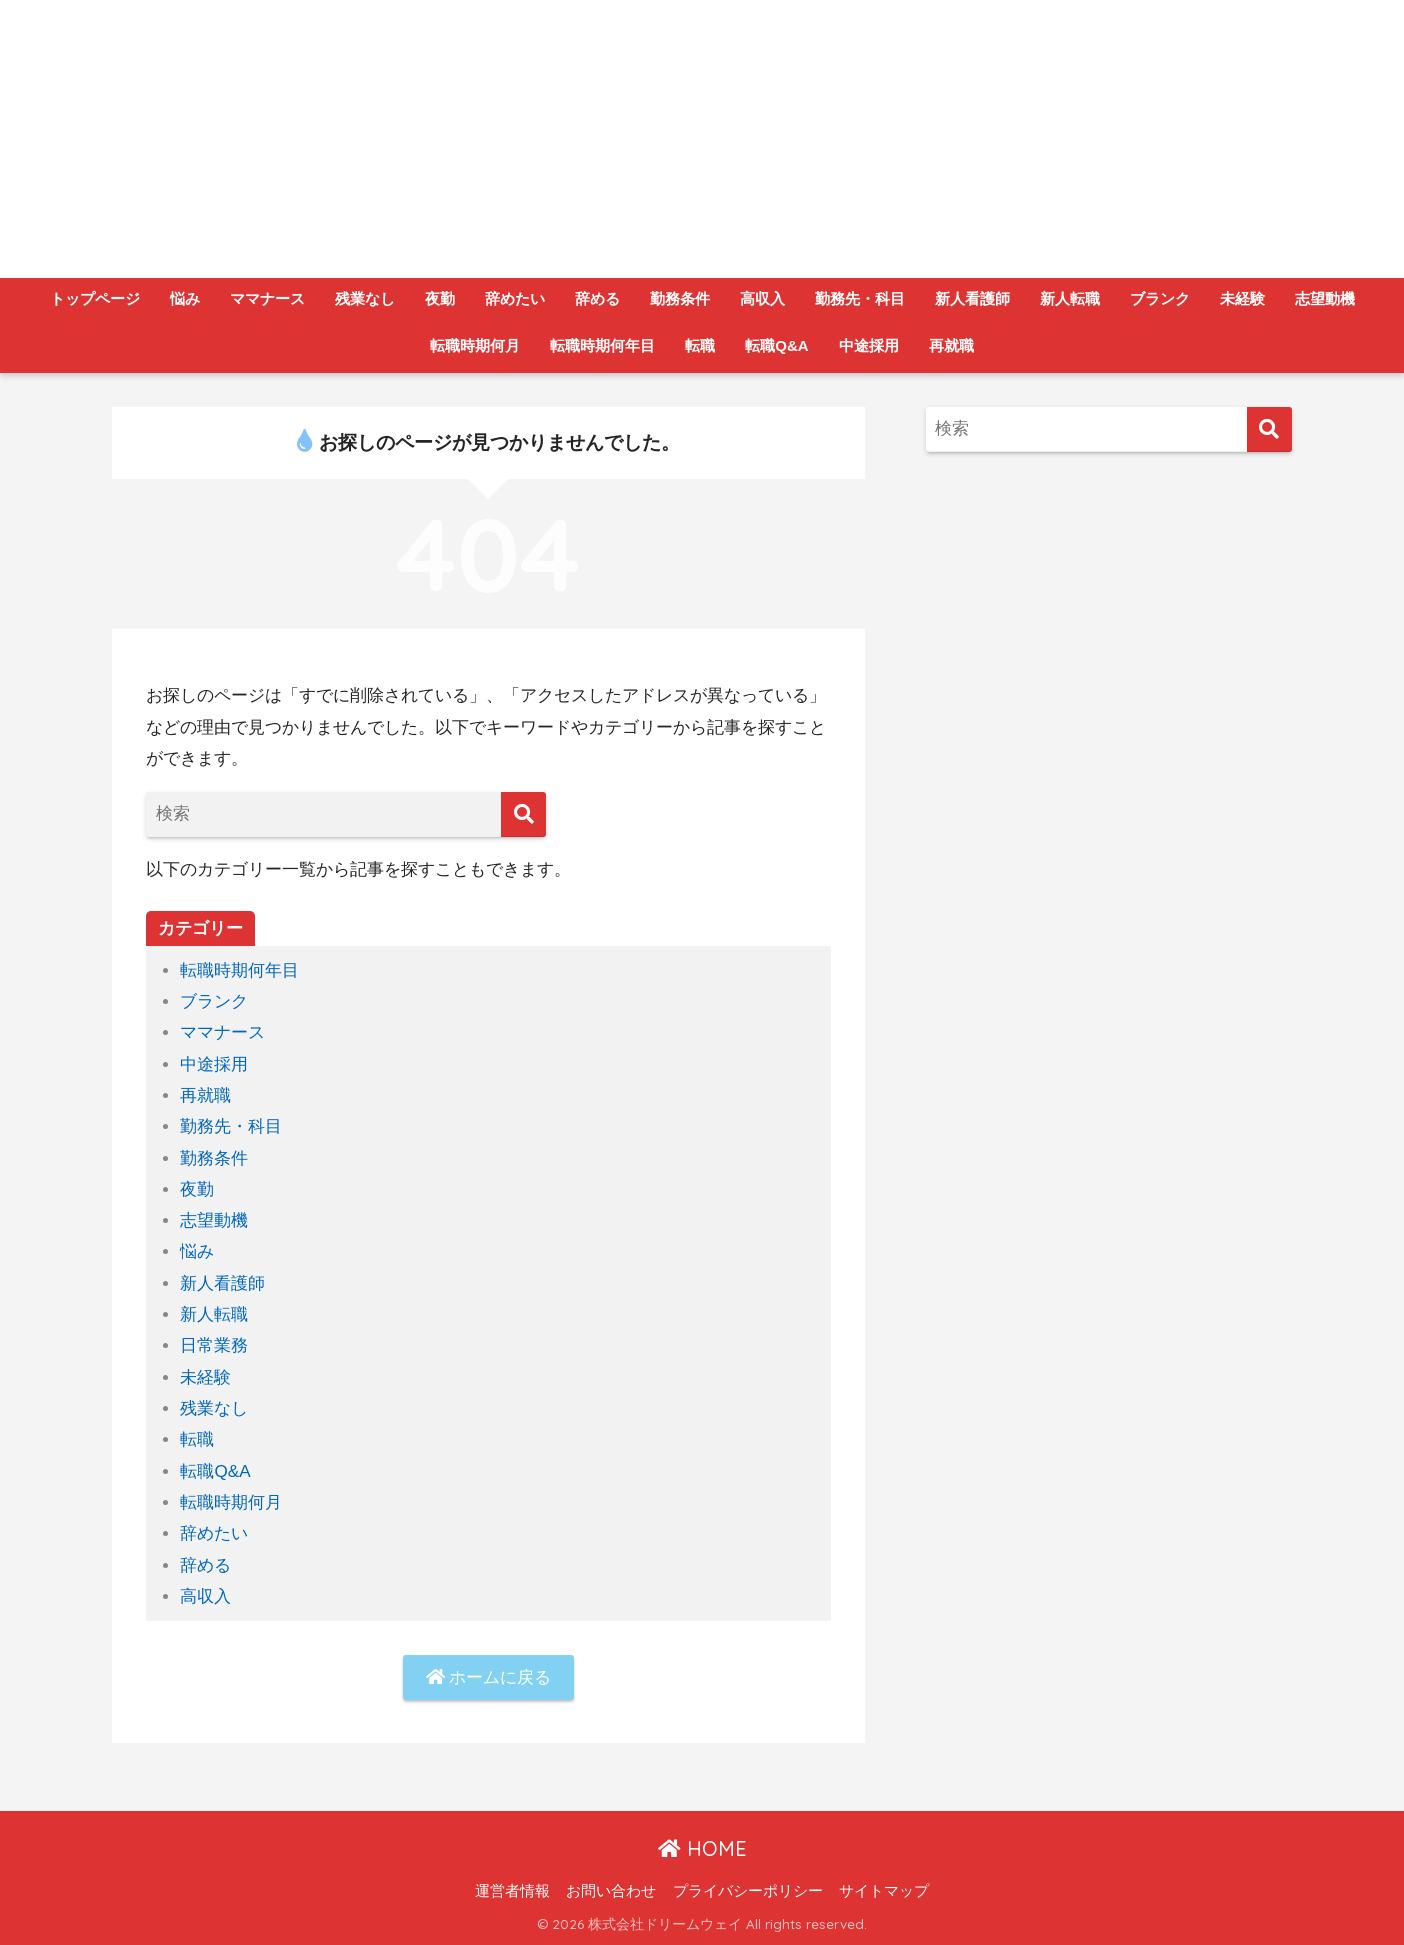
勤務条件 (680, 298)
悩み (185, 298)
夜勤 (440, 298)
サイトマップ (884, 1891)
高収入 (762, 298)
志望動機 (1325, 298)
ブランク (1160, 298)
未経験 (1242, 298)
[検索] (523, 814)
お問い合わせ (611, 1891)
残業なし (365, 298)
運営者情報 (512, 1891)
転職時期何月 (475, 345)
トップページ (95, 298)
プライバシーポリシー (748, 1891)
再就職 (951, 345)
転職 (700, 345)
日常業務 (214, 1345)
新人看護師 (972, 298)
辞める (597, 298)
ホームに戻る (489, 1677)
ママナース (267, 298)
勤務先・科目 (860, 298)
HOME (702, 1848)
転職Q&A (776, 345)
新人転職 (1070, 298)
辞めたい (515, 298)
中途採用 (869, 345)
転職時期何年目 (602, 345)
